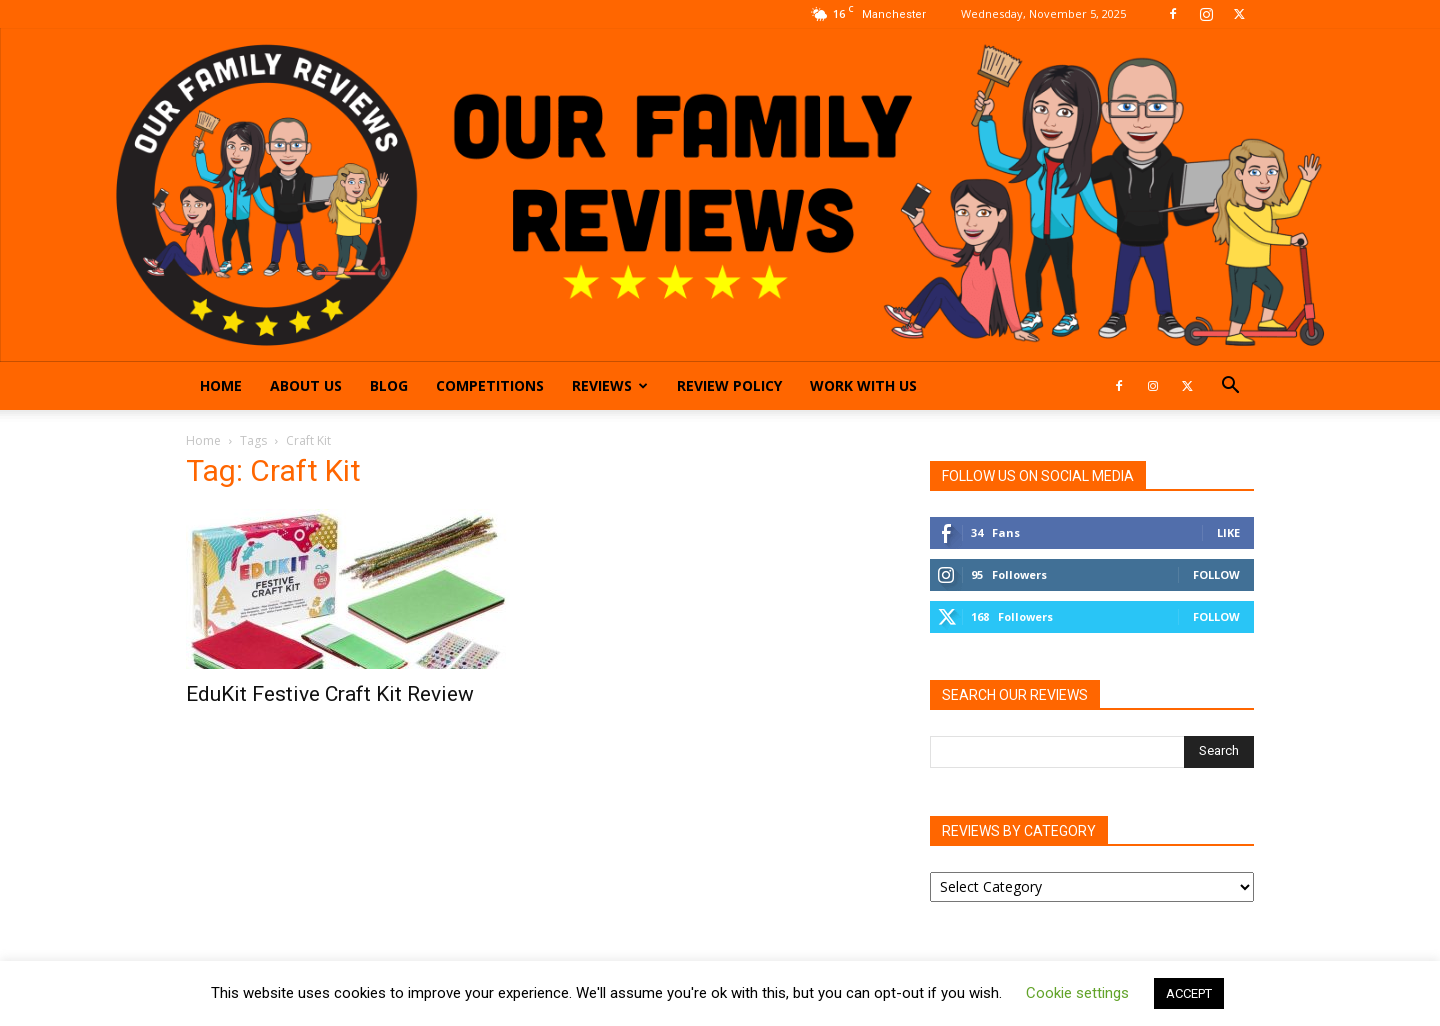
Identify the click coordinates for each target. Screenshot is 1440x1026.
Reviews (610, 385)
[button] (1230, 387)
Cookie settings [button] (1077, 993)
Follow (1216, 574)
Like (1228, 532)
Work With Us (863, 385)
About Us (306, 385)
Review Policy (729, 385)
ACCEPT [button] (1189, 993)
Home (221, 385)
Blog (389, 385)
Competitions (490, 385)
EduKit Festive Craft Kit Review (330, 694)
